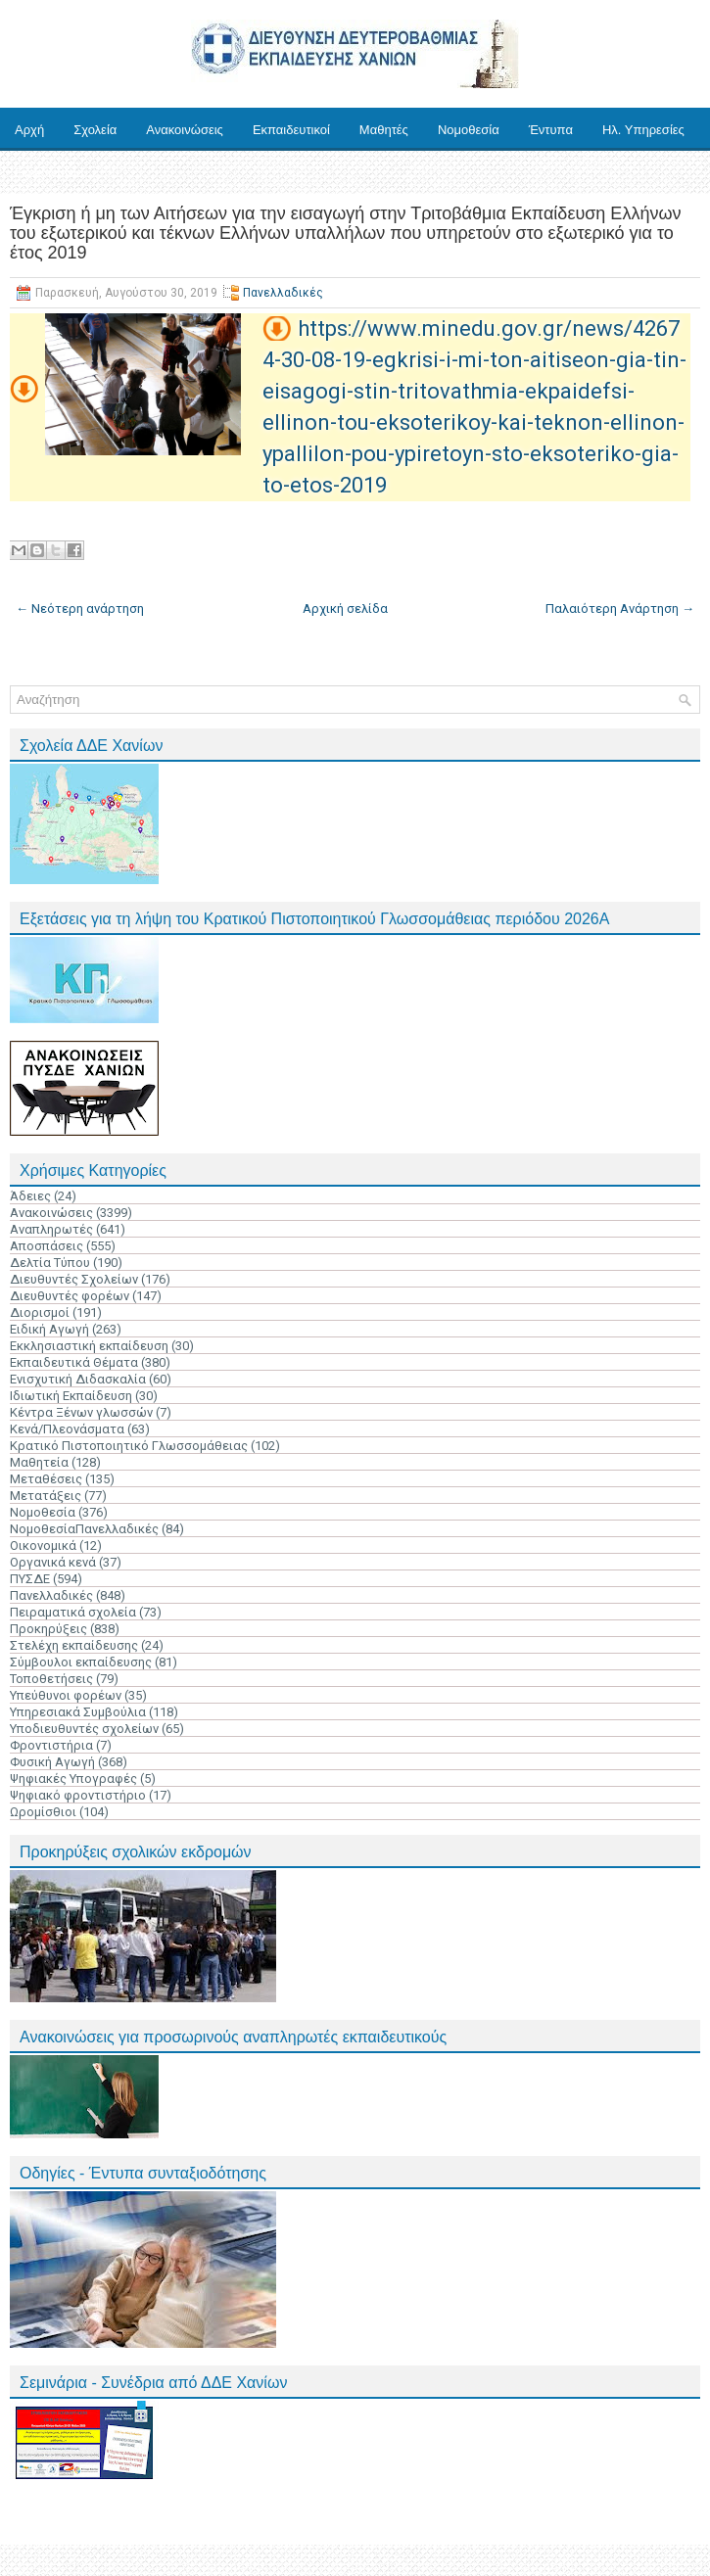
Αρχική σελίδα (345, 608)
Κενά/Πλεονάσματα (67, 1429)
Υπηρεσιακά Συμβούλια (78, 1712)
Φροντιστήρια (51, 1745)
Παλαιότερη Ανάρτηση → (619, 608)
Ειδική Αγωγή (49, 1329)
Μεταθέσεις (46, 1479)
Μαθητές (383, 129)
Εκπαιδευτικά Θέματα (74, 1362)
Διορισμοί (40, 1312)
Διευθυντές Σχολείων (74, 1279)
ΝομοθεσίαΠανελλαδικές (84, 1529)
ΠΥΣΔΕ (30, 1578)
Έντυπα (551, 129)
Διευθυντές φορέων (69, 1295)
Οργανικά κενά (53, 1562)
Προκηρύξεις (48, 1628)
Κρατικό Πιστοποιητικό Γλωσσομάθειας (129, 1445)
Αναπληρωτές (51, 1229)
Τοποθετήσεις (51, 1678)
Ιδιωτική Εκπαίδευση (71, 1395)
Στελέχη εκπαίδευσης (74, 1645)
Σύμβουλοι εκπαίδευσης (81, 1662)
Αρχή (29, 129)
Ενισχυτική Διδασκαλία (78, 1379)
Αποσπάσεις (46, 1246)
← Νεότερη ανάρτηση (80, 608)
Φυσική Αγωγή (52, 1762)
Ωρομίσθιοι (43, 1811)
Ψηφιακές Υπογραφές (73, 1778)
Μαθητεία (39, 1462)
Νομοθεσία (468, 129)
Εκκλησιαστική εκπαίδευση (89, 1345)
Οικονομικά (43, 1545)
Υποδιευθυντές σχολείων (84, 1728)
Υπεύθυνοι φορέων (65, 1695)
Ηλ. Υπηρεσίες (643, 129)
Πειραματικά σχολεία (73, 1612)
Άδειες (30, 1196)
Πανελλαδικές (283, 293)
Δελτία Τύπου (50, 1262)
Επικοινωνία (49, 172)
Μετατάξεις (45, 1495)
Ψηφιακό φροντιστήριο (78, 1795)
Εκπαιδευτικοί (291, 129)
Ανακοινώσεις (184, 129)
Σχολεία (95, 129)
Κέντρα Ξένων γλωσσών (81, 1412)
